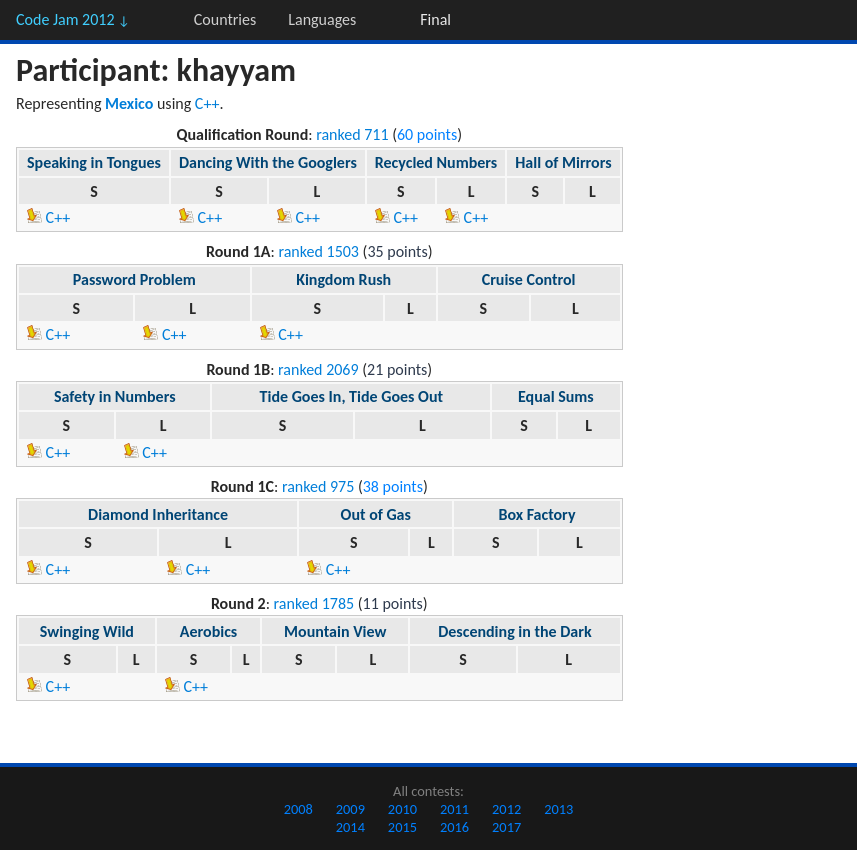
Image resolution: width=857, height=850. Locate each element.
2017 (506, 827)
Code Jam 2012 (73, 19)
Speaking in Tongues (94, 162)
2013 (558, 809)
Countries (225, 19)
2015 (402, 827)
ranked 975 (318, 486)
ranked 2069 (318, 369)
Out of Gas (376, 514)
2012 (506, 809)
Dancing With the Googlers (268, 162)
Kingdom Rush (343, 279)
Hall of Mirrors (563, 162)
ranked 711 (352, 134)
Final (435, 19)
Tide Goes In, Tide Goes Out (351, 396)
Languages (322, 19)
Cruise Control (529, 279)
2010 (402, 809)
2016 (454, 827)
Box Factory (536, 514)
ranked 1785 (314, 603)
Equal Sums (556, 396)
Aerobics (208, 631)
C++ (207, 103)
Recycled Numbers (436, 162)
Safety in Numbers (115, 396)
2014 (350, 827)
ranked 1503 (318, 251)
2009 (350, 809)
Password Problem (134, 279)
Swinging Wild (87, 631)
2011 (454, 809)
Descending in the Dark (514, 631)
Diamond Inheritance (158, 514)
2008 (298, 809)
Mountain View (335, 631)
